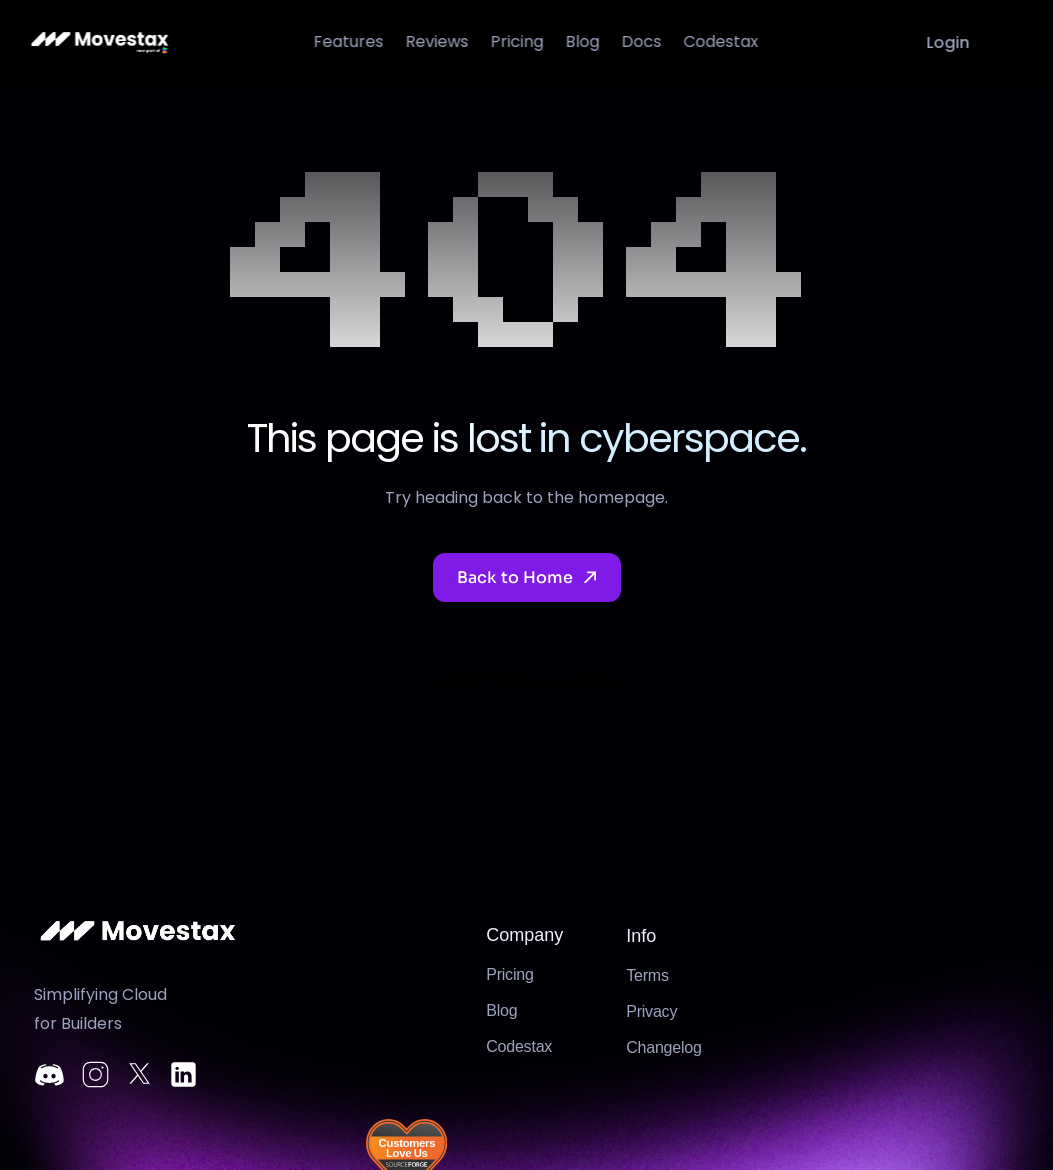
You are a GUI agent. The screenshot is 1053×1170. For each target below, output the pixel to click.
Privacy (651, 1011)
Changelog (664, 1047)
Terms (647, 975)
